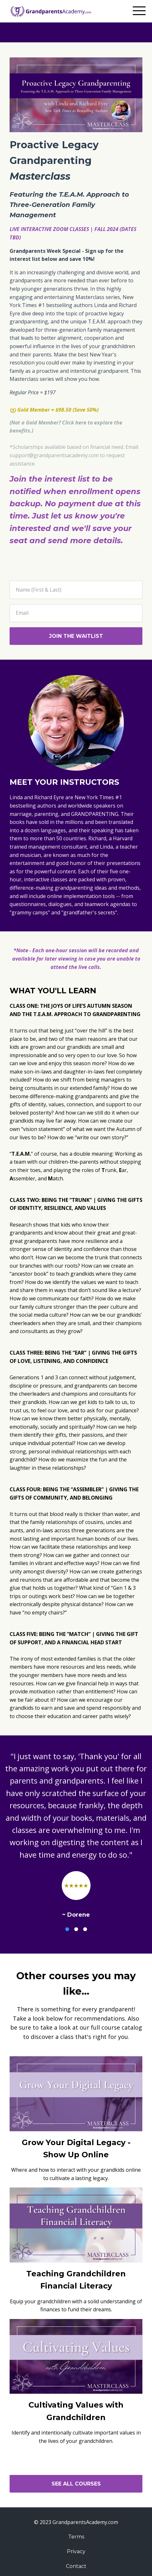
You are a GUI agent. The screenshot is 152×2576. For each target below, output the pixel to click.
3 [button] (85, 1929)
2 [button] (76, 1929)
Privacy (76, 2551)
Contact (76, 2566)
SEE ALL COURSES (76, 2484)
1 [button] (67, 1929)
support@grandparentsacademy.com (54, 455)
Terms (76, 2537)
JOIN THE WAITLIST (76, 636)
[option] (76, 1835)
